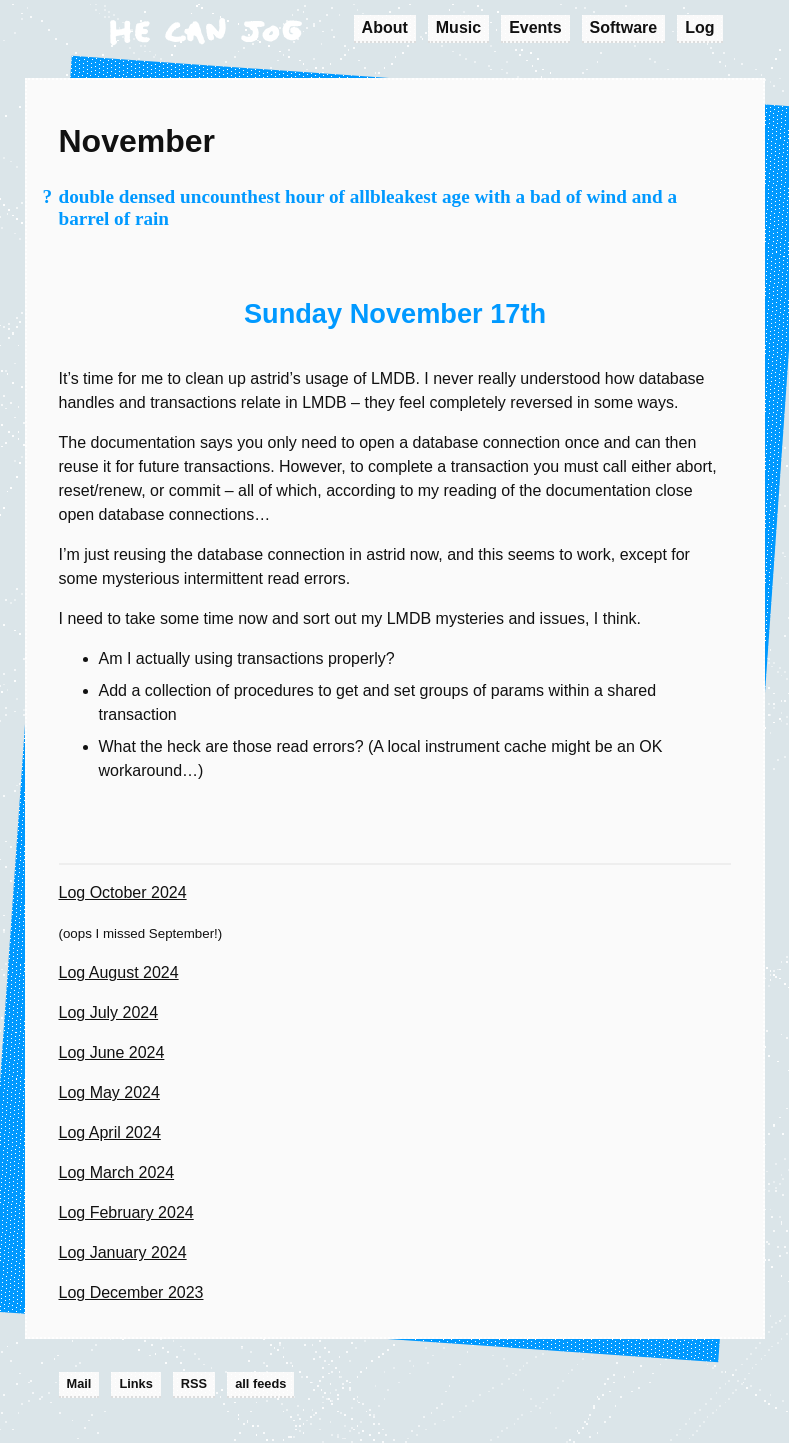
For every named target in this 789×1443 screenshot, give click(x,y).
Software (624, 27)
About (385, 27)
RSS (194, 1383)
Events (535, 27)
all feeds (260, 1383)
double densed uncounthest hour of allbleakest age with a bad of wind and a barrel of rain (368, 207)
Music (458, 27)
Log (699, 27)
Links (135, 1383)
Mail (79, 1383)
